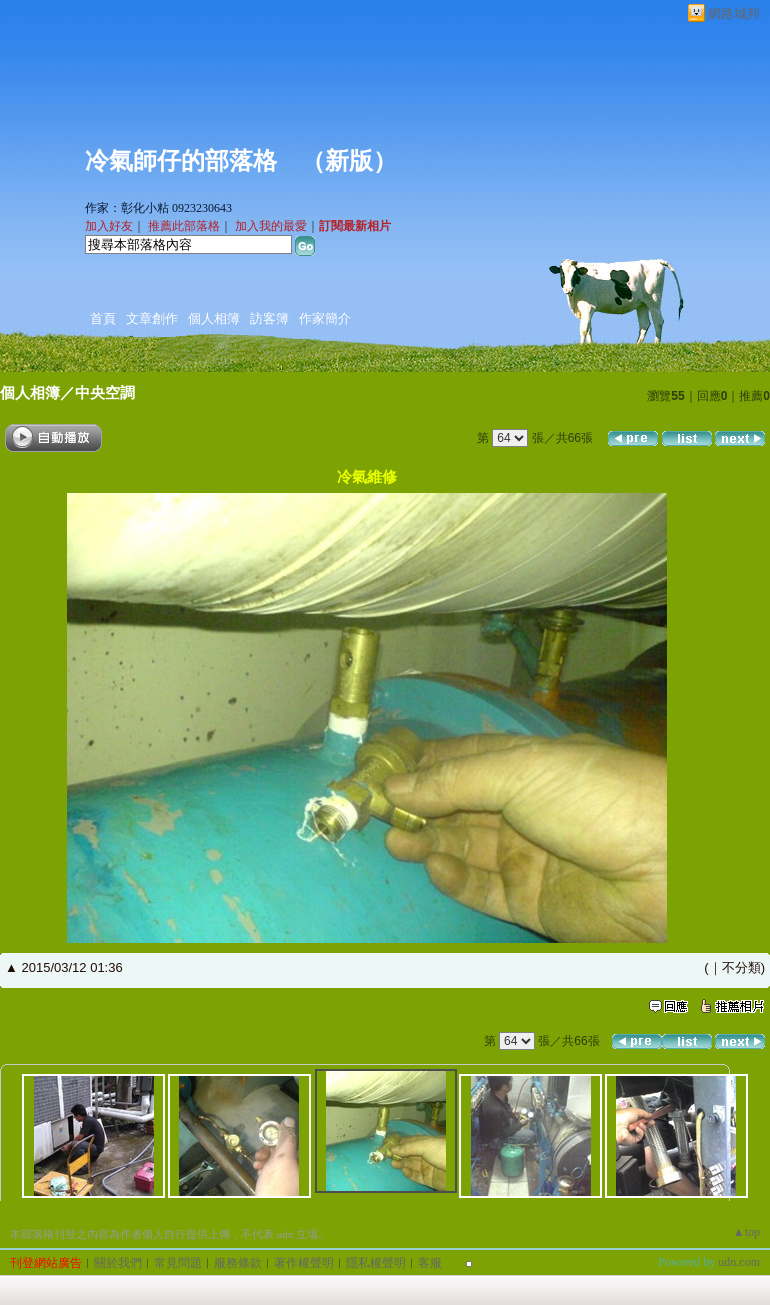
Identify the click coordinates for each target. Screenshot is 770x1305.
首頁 (103, 318)
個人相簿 (214, 318)
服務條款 (238, 1263)
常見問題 (178, 1263)
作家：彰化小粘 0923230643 (158, 208)
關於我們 (118, 1263)
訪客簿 (269, 318)
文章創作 (152, 318)
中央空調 (105, 392)
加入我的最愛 (271, 226)
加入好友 (109, 226)
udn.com (739, 1262)
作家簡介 (325, 318)
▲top (746, 1232)
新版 (349, 161)
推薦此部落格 (184, 226)
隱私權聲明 (376, 1263)
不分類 (741, 967)
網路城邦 (734, 13)
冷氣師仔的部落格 (181, 161)
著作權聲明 (304, 1263)
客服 (430, 1263)
